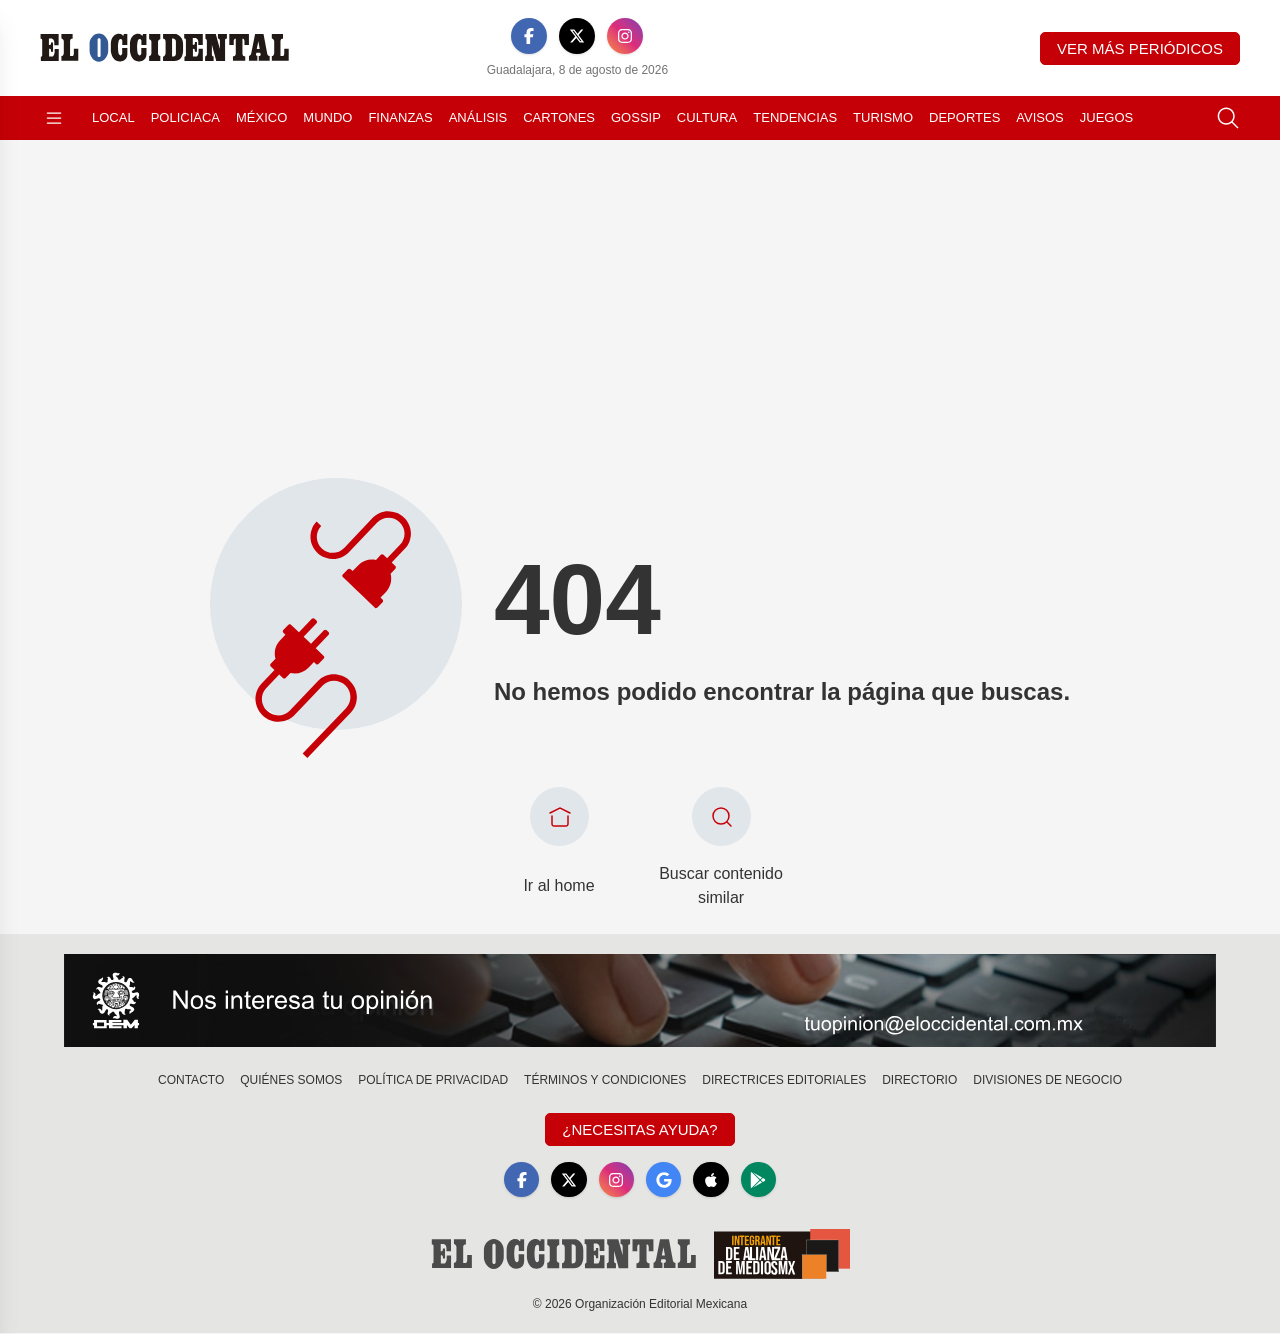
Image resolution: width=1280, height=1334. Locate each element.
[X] (577, 36)
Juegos (1106, 117)
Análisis (478, 117)
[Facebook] (529, 36)
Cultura (707, 117)
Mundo (327, 117)
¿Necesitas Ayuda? (639, 1129)
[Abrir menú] (54, 118)
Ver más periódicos (1140, 48)
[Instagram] (625, 36)
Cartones (559, 117)
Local (113, 117)
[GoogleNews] (664, 1180)
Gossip (636, 117)
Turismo (883, 117)
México (261, 117)
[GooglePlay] (760, 1180)
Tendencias (795, 117)
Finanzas (400, 117)
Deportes (964, 117)
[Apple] (712, 1180)
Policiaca (185, 117)
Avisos (1039, 117)
